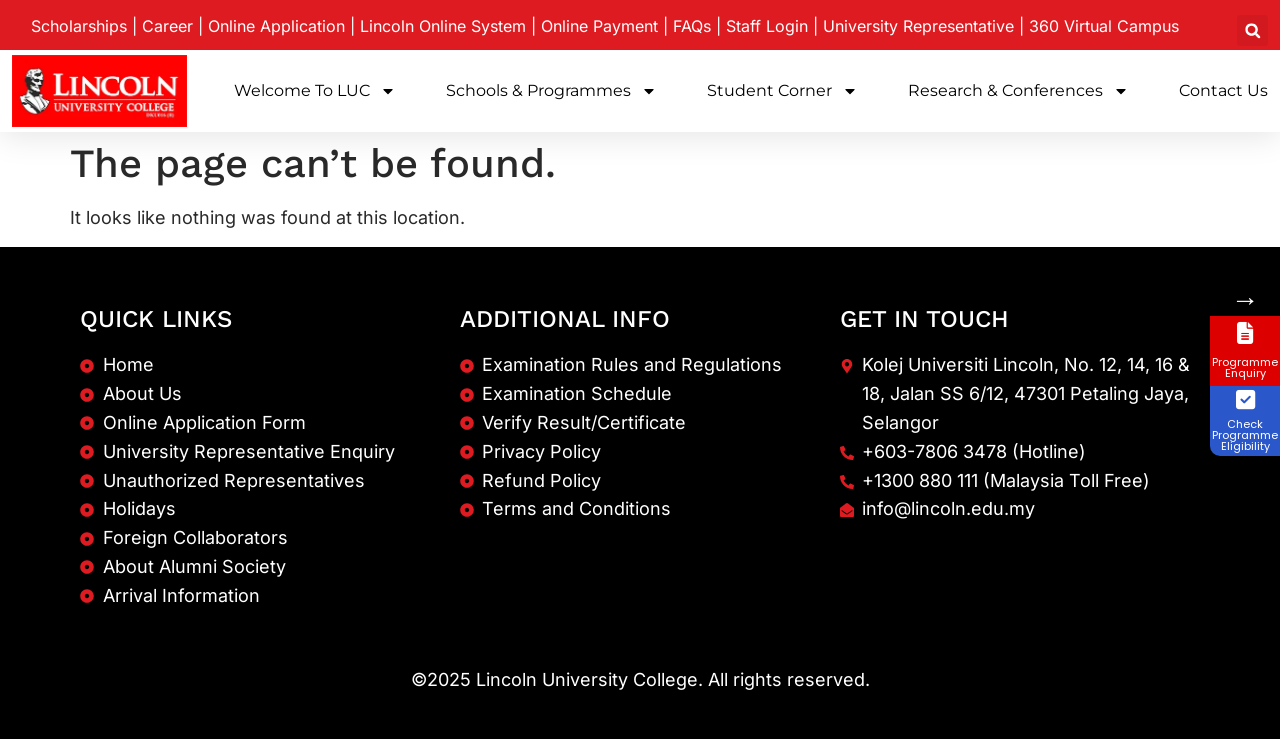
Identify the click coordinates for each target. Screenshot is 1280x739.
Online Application (276, 26)
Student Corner (782, 91)
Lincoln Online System (443, 26)
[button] (1252, 30)
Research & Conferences (1018, 91)
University (918, 26)
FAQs (692, 26)
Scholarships (79, 26)
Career (167, 26)
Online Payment (599, 26)
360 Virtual (1104, 26)
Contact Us (1223, 90)
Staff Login (767, 26)
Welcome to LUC (315, 91)
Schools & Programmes (551, 91)
